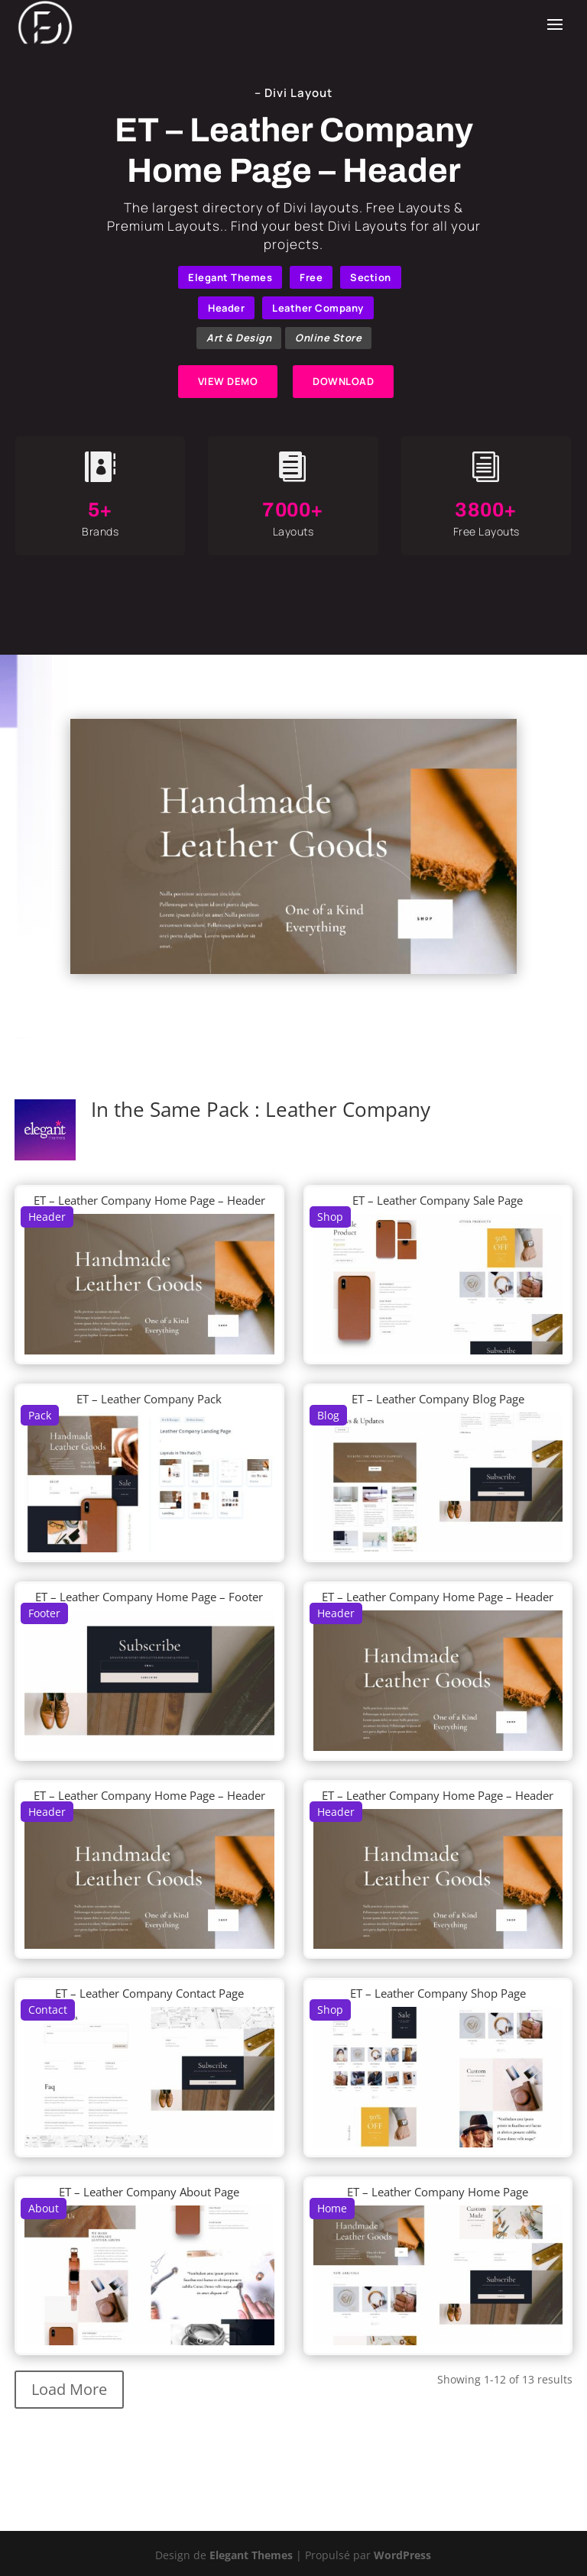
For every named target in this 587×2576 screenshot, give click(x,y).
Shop (330, 1216)
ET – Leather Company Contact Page (149, 1993)
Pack (39, 1415)
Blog (328, 1415)
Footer (44, 1613)
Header (226, 308)
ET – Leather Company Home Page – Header (149, 1200)
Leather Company (318, 308)
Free (311, 277)
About (43, 2208)
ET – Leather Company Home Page (437, 2191)
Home (332, 2208)
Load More (69, 2389)
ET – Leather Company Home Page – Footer (149, 1596)
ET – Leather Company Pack (149, 1398)
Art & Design (238, 338)
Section (370, 277)
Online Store (328, 338)
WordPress (402, 2555)
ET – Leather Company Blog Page (438, 1398)
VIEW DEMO (228, 381)
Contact (47, 2009)
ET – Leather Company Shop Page (438, 1993)
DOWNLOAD (343, 381)
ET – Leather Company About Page (149, 2191)
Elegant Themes (230, 277)
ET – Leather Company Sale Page (437, 1200)
